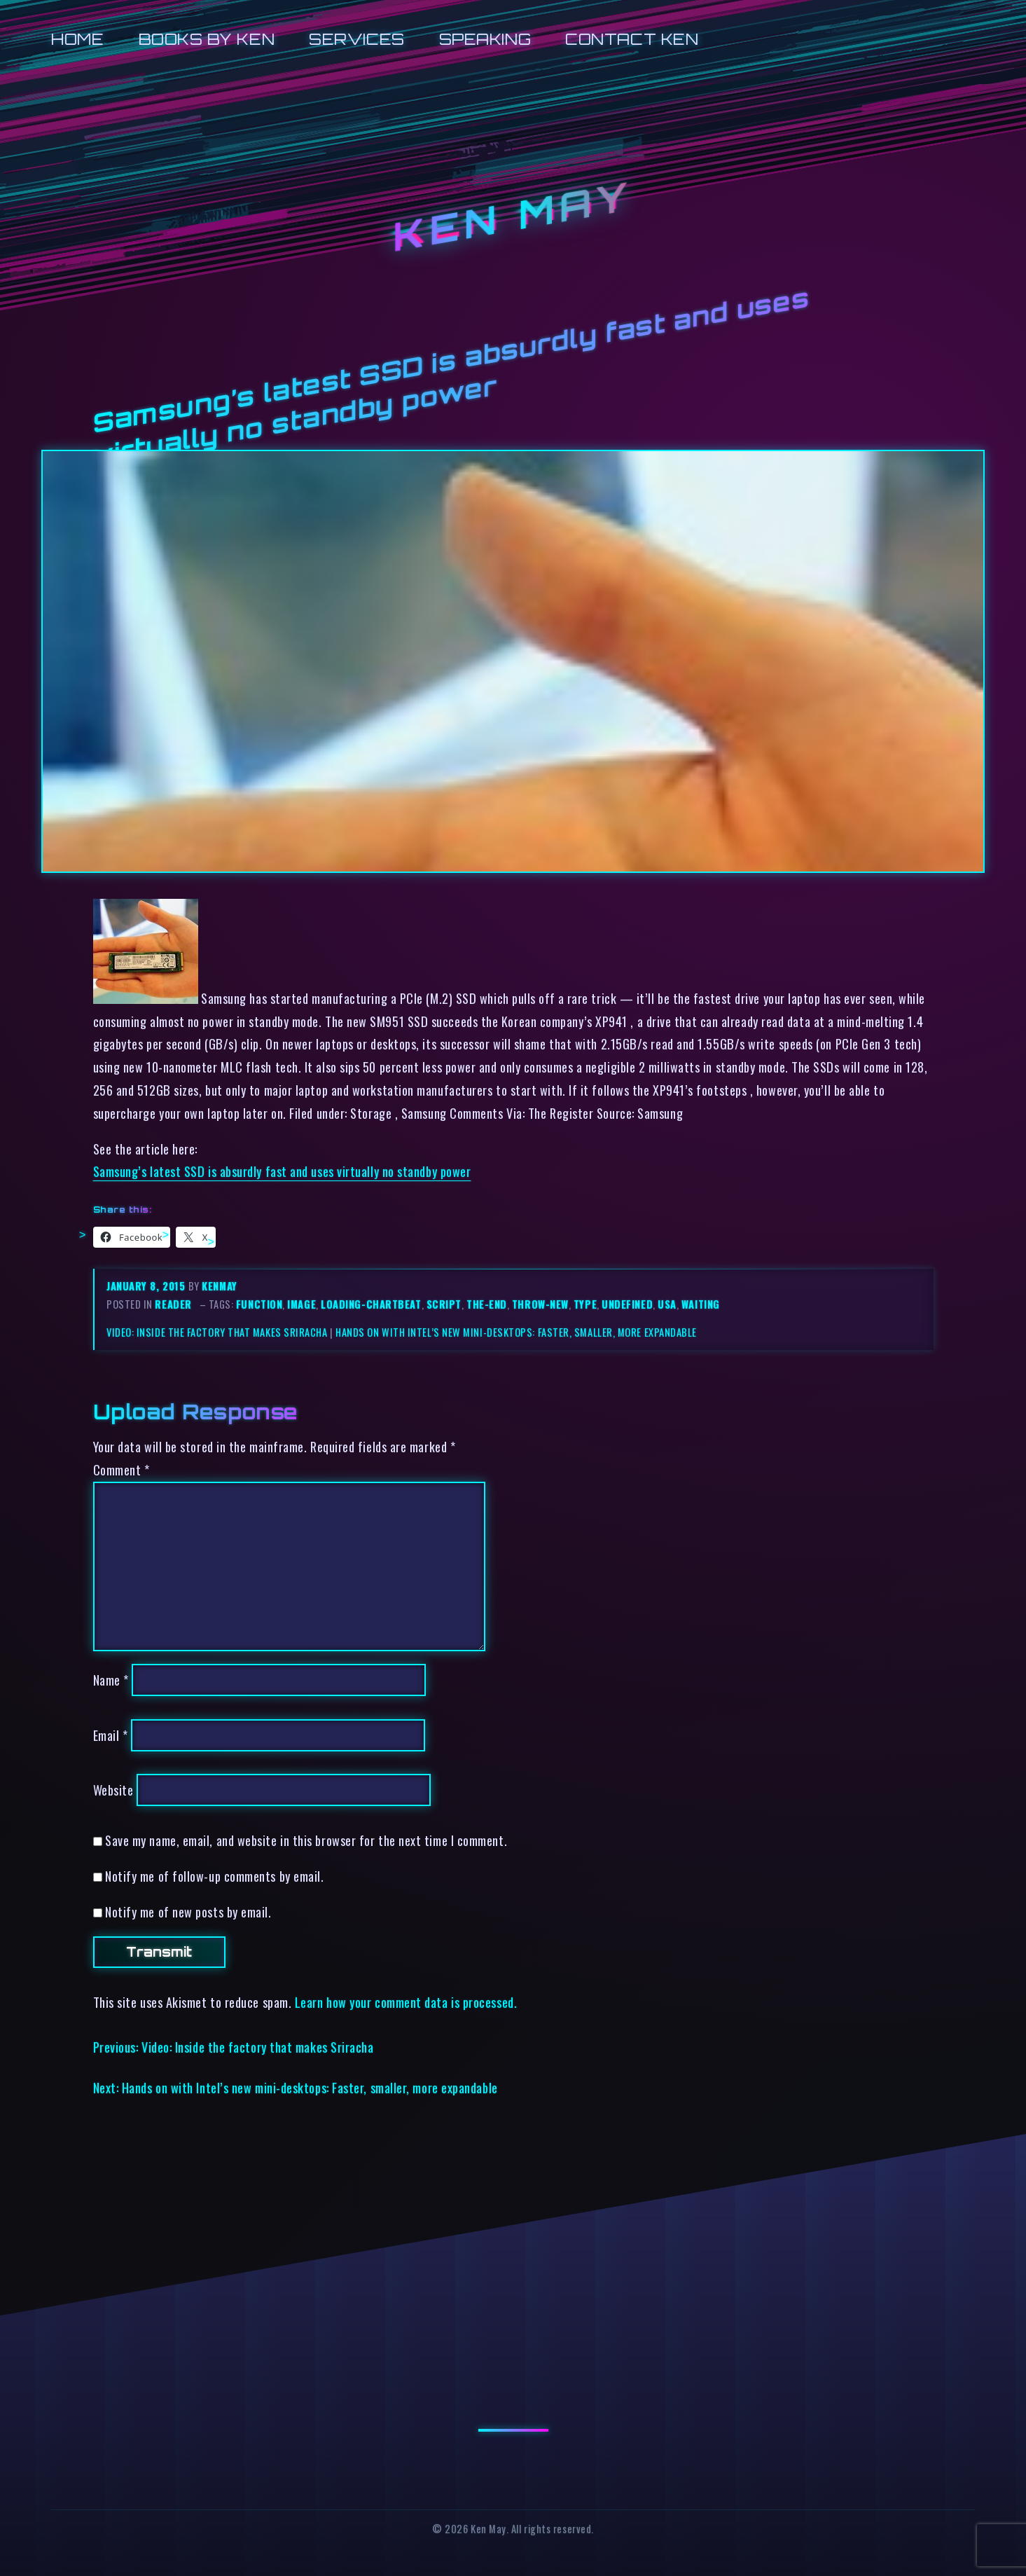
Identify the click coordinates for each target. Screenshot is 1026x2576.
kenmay (219, 1286)
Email (110, 1735)
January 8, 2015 (147, 1286)
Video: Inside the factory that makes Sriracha (217, 1332)
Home (77, 38)
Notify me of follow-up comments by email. (214, 1875)
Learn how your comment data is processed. (406, 2001)
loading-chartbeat (371, 1304)
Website (113, 1789)
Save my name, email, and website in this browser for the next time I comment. (306, 1840)
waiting (700, 1304)
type (585, 1304)
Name (111, 1679)
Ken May (512, 216)
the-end (486, 1304)
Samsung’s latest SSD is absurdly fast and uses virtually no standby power (282, 1171)
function (259, 1304)
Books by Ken (207, 38)
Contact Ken (631, 38)
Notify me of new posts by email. (188, 1911)
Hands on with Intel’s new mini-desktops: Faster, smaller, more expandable (516, 1332)
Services (356, 38)
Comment (121, 1469)
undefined (627, 1304)
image (301, 1304)
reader (173, 1304)
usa (667, 1304)
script (444, 1304)
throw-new (540, 1304)
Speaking (485, 38)
